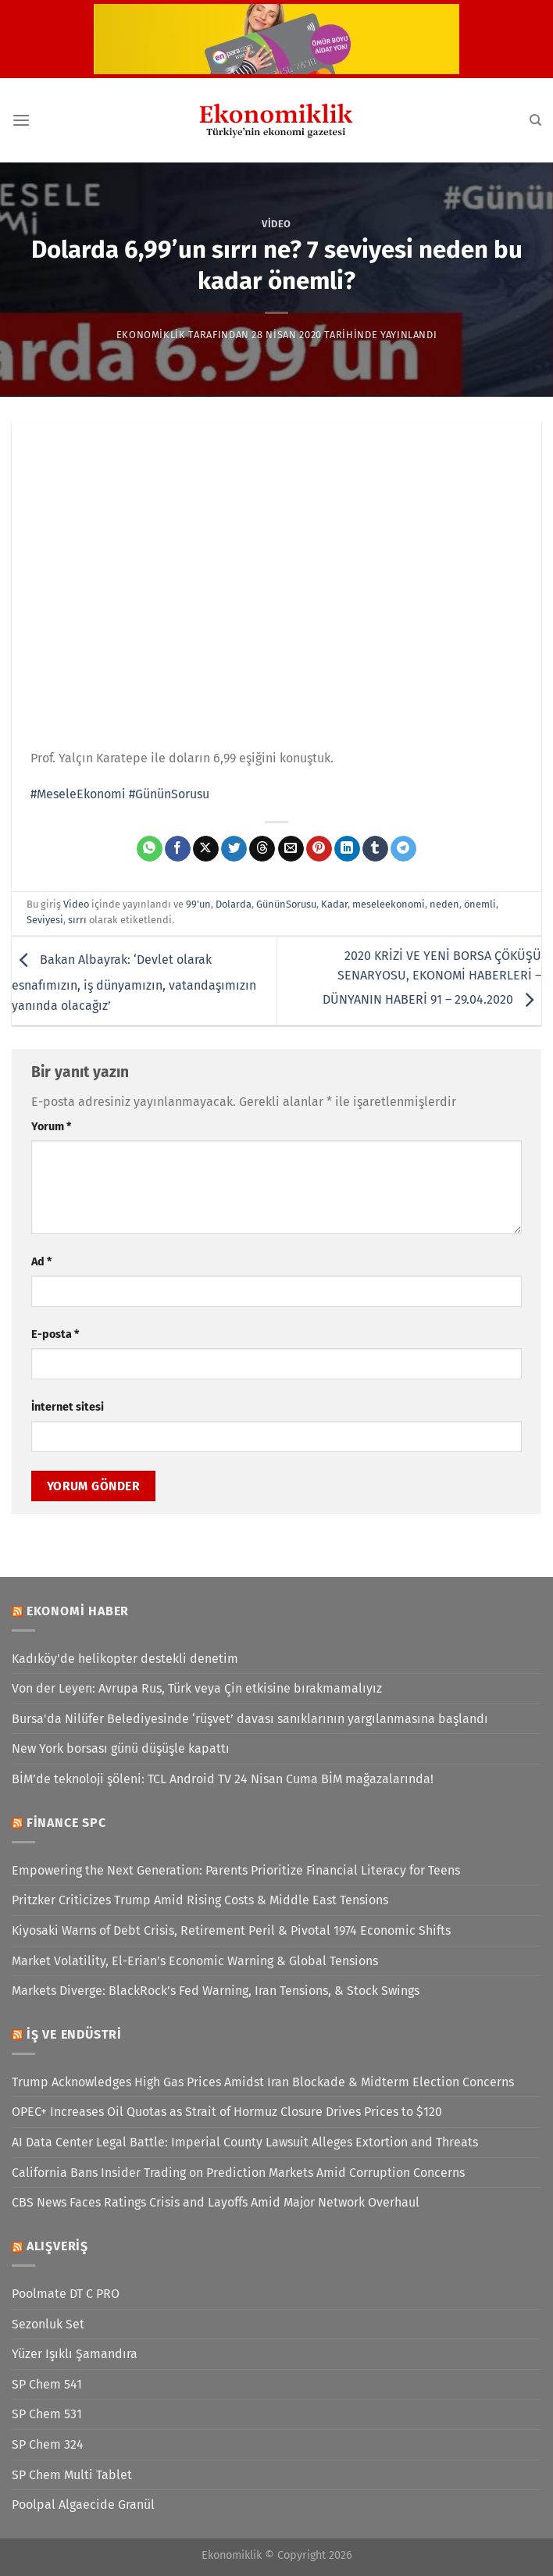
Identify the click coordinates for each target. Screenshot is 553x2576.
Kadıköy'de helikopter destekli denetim (125, 1658)
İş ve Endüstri (74, 2034)
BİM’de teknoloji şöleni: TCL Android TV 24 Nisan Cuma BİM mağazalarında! (222, 1778)
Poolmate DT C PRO (66, 2293)
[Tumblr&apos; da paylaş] (375, 849)
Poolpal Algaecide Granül (83, 2504)
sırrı (77, 920)
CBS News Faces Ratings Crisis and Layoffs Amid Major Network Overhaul (215, 2202)
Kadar (334, 904)
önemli (480, 904)
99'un (198, 904)
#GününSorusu (169, 794)
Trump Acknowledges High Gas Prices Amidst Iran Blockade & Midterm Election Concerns (263, 2082)
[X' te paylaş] (206, 849)
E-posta (55, 1334)
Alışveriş (57, 2246)
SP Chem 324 (48, 2444)
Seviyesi (45, 920)
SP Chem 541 (47, 2384)
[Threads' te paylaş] (262, 849)
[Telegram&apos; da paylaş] (403, 849)
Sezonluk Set (48, 2324)
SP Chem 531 (47, 2414)
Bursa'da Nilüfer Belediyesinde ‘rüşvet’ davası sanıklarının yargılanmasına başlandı (250, 1718)
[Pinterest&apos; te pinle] (319, 849)
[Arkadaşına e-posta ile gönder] (291, 849)
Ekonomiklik (151, 335)
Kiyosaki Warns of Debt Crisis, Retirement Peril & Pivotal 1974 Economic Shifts (231, 1930)
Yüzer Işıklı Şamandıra (74, 2353)
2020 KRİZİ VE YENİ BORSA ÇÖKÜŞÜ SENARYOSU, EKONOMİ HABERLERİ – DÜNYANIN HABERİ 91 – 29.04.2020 (432, 978)
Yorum (51, 1126)
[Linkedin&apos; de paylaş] (347, 849)
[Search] (535, 120)
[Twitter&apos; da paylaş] (234, 849)
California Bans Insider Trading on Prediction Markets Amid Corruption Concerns (238, 2172)
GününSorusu (286, 904)
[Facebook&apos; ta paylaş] (178, 849)
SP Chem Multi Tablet (72, 2474)
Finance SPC (66, 1822)
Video (276, 224)
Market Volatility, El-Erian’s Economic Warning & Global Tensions (195, 1960)
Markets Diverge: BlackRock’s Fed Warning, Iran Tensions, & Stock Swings (215, 1990)
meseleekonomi (388, 904)
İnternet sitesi (67, 1407)
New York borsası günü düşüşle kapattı (121, 1748)
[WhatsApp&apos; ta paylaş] (149, 849)
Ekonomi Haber (78, 1611)
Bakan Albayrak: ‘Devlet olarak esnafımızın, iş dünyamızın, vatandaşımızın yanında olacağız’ (134, 982)
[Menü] (21, 120)
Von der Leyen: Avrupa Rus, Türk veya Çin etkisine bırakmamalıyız (197, 1688)
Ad (41, 1261)
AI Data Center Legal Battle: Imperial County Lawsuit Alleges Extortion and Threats (245, 2142)
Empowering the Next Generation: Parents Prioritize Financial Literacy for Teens (236, 1870)
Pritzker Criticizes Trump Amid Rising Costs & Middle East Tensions (200, 1900)
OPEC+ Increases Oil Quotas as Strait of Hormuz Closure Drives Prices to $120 (227, 2111)
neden (444, 904)
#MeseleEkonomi (78, 794)
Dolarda (234, 904)
